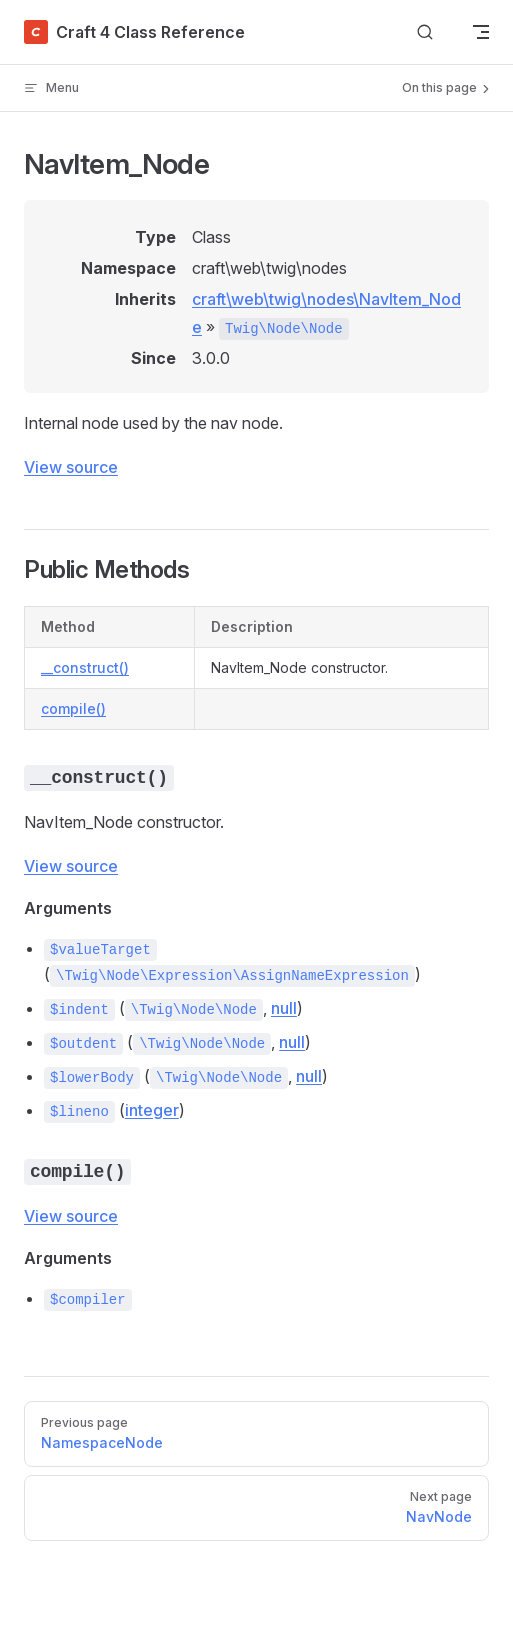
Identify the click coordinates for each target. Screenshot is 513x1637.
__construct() (85, 667)
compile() (73, 708)
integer (152, 1110)
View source (71, 467)
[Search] (425, 32)
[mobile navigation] (481, 32)
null (284, 1008)
